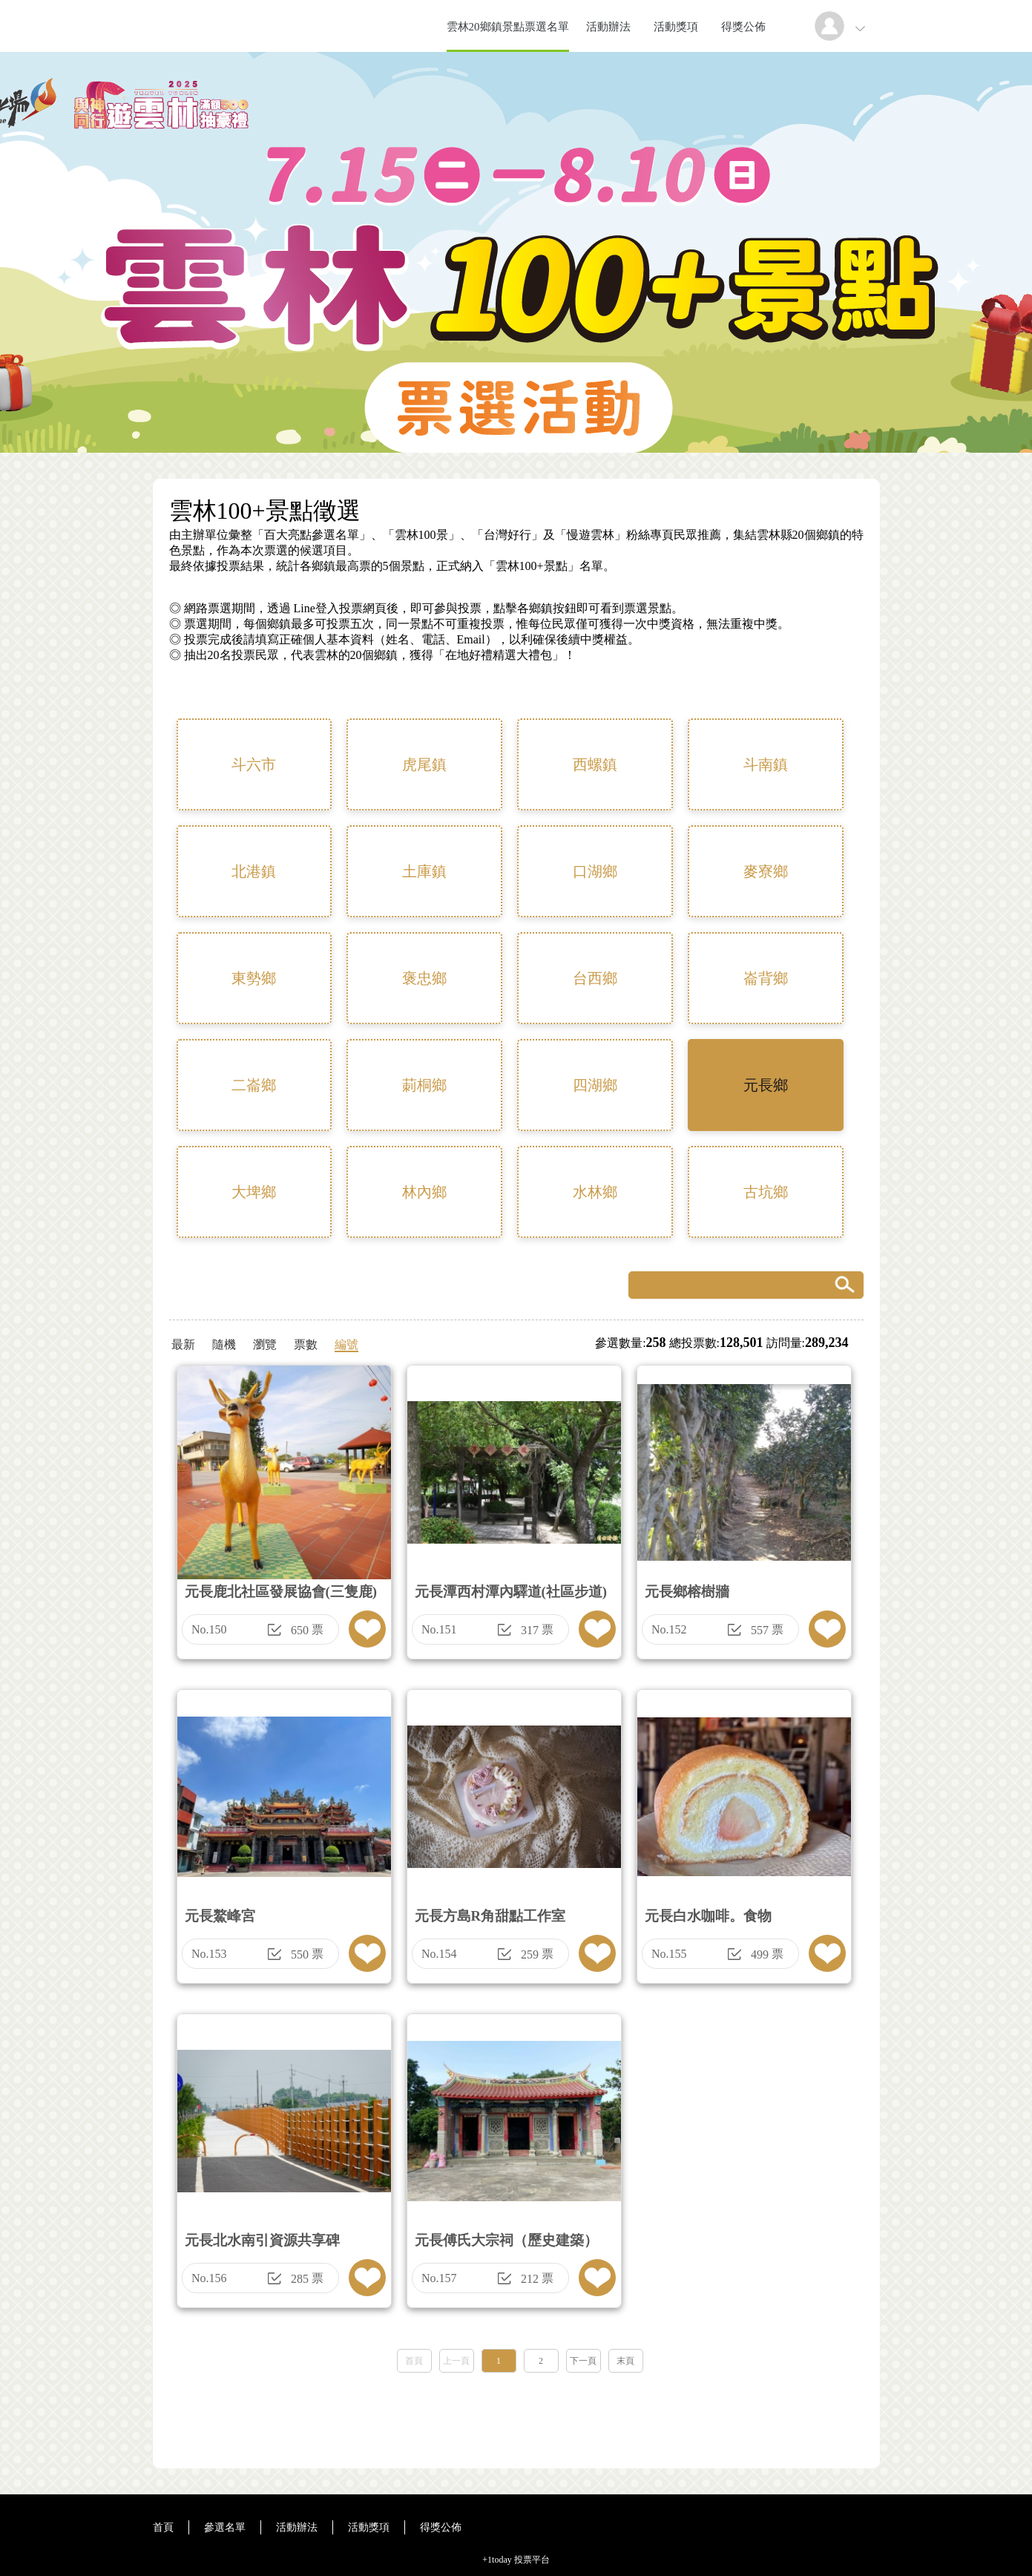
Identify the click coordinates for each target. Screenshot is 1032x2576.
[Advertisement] (516, 2415)
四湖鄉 (595, 1085)
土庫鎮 (424, 871)
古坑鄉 (765, 1192)
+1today (496, 2559)
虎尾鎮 (424, 764)
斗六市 (253, 764)
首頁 (414, 2361)
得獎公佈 (743, 27)
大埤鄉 (253, 1192)
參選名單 (225, 2527)
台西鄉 (595, 978)
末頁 (625, 2361)
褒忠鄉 (424, 978)
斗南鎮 (765, 764)
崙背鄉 (765, 978)
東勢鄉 (253, 978)
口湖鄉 (595, 871)
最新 (183, 1344)
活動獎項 (676, 27)
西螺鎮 (595, 764)
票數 (306, 1344)
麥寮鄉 (765, 871)
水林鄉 (595, 1192)
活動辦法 (608, 27)
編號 (346, 1344)
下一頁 (583, 2361)
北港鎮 (253, 871)
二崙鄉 (253, 1085)
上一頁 (456, 2361)
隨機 (224, 1344)
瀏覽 (265, 1344)
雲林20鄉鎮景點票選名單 (508, 27)
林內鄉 (424, 1192)
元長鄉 (765, 1085)
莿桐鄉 (424, 1085)
